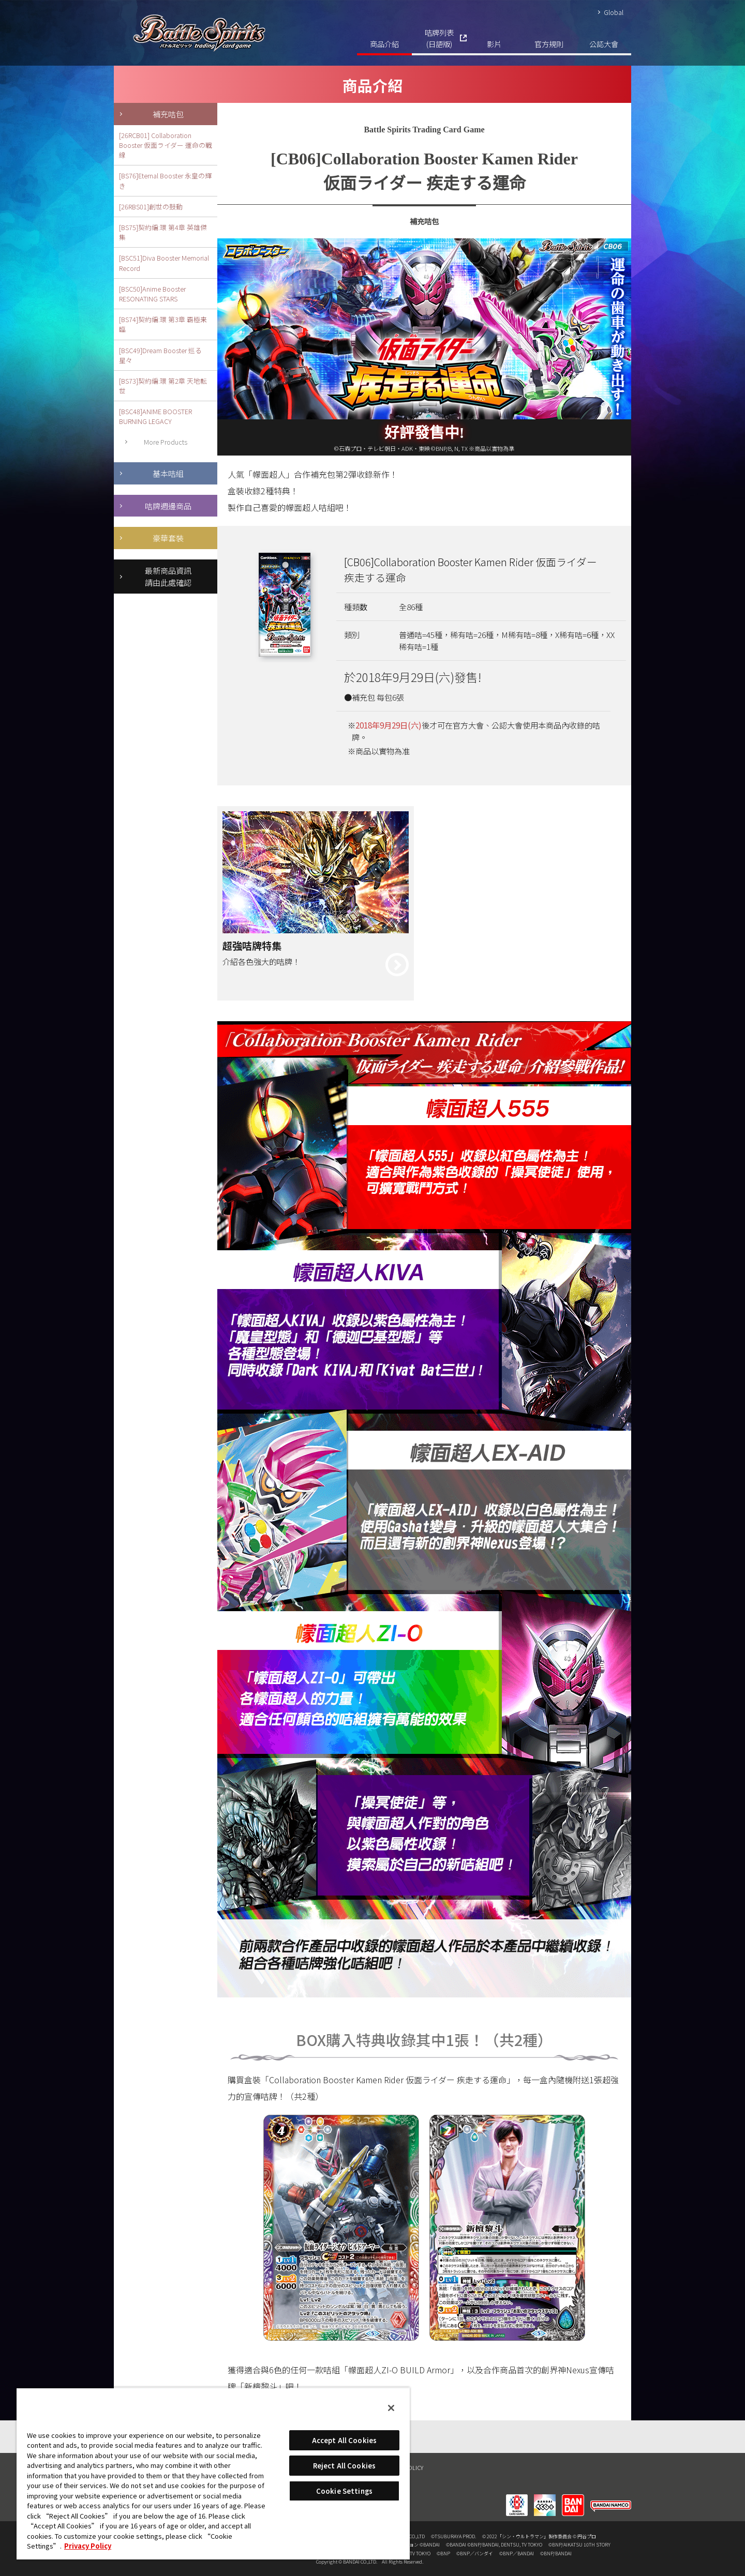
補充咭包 (168, 113)
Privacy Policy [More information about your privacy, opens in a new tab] (87, 2546)
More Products (165, 442)
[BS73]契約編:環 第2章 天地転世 (163, 386)
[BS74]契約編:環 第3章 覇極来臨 (163, 324)
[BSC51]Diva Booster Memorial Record (164, 262)
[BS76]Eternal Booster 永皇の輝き (165, 180)
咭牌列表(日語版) (439, 38)
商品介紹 (384, 43)
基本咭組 (168, 473)
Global (613, 12)
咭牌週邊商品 (168, 505)
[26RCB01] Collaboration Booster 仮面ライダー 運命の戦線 (165, 145)
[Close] (391, 2408)
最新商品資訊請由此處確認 (168, 576)
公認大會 (603, 43)
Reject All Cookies (344, 2466)
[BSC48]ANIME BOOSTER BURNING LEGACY (155, 416)
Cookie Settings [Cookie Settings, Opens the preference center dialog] (344, 2491)
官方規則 (548, 43)
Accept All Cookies (344, 2440)
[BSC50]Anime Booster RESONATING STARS (152, 294)
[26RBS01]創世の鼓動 (151, 206)
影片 (494, 43)
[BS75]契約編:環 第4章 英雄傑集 (163, 232)
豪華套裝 (168, 537)
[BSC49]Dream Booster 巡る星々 (160, 355)
